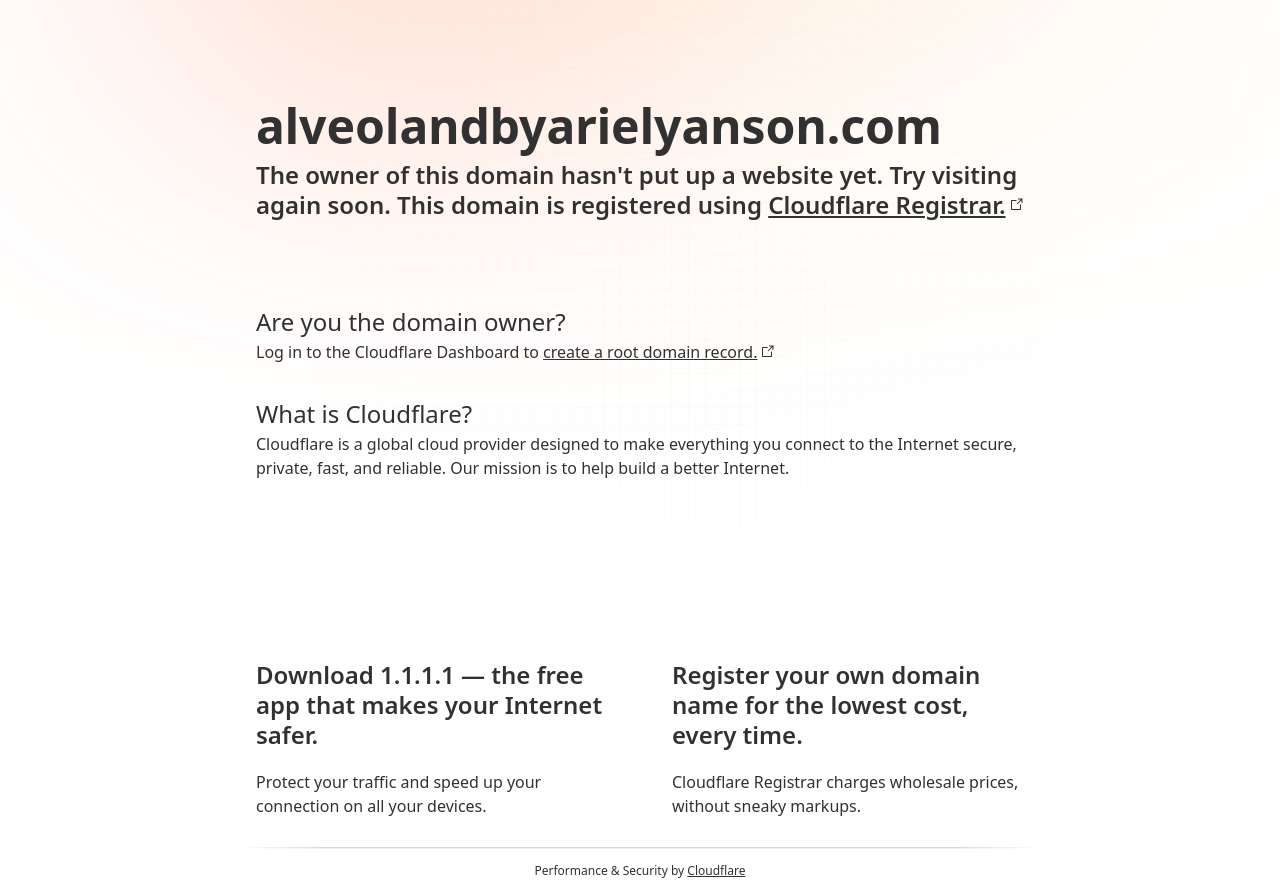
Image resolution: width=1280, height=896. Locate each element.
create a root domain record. (659, 352)
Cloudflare (716, 870)
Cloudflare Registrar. (895, 205)
